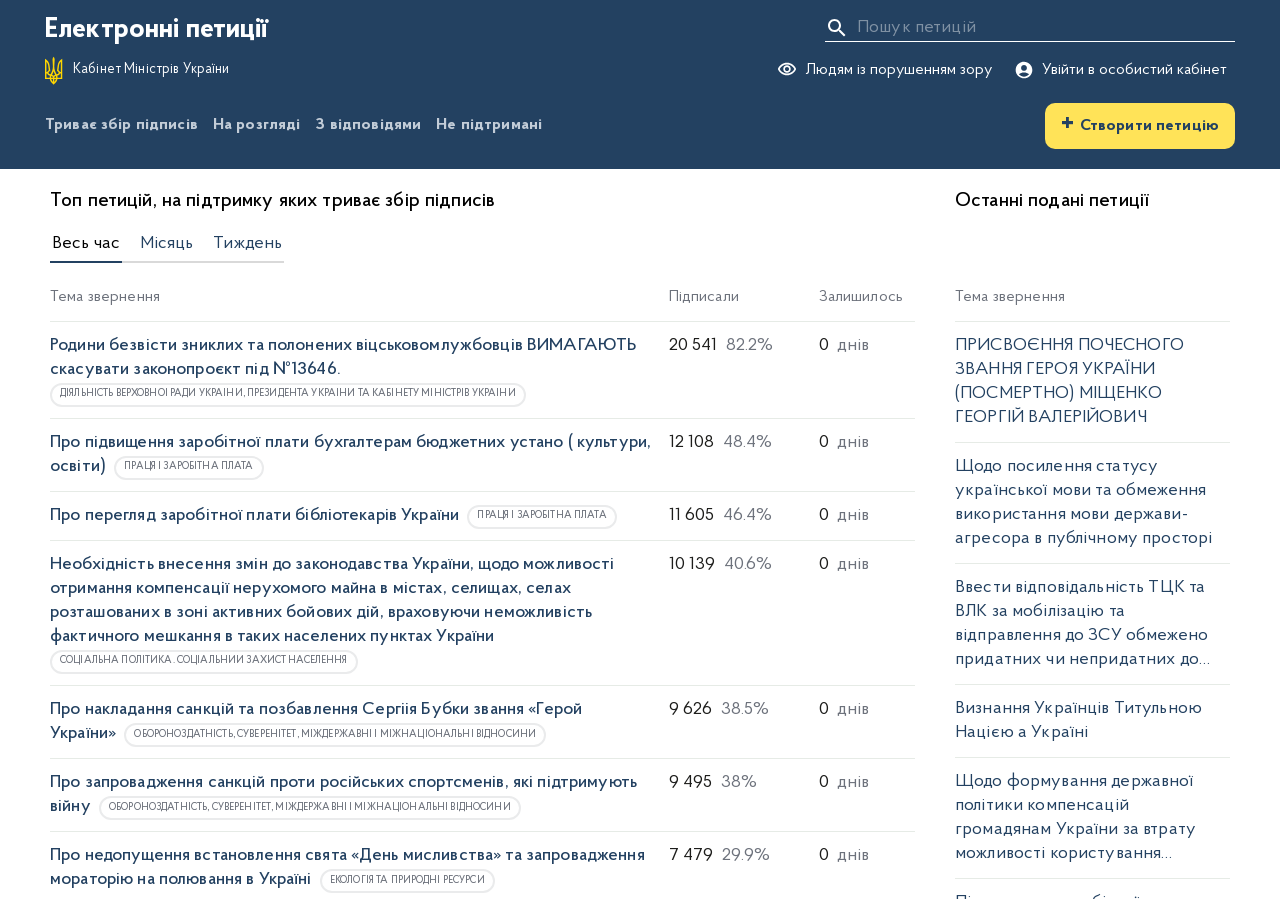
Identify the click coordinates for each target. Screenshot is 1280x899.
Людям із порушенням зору (884, 70)
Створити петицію (1140, 124)
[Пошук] (837, 28)
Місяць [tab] (166, 244)
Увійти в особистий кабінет (1120, 70)
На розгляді (257, 125)
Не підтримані (489, 125)
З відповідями (368, 125)
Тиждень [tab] (247, 244)
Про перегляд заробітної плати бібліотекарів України (254, 516)
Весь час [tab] (86, 244)
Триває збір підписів (121, 125)
